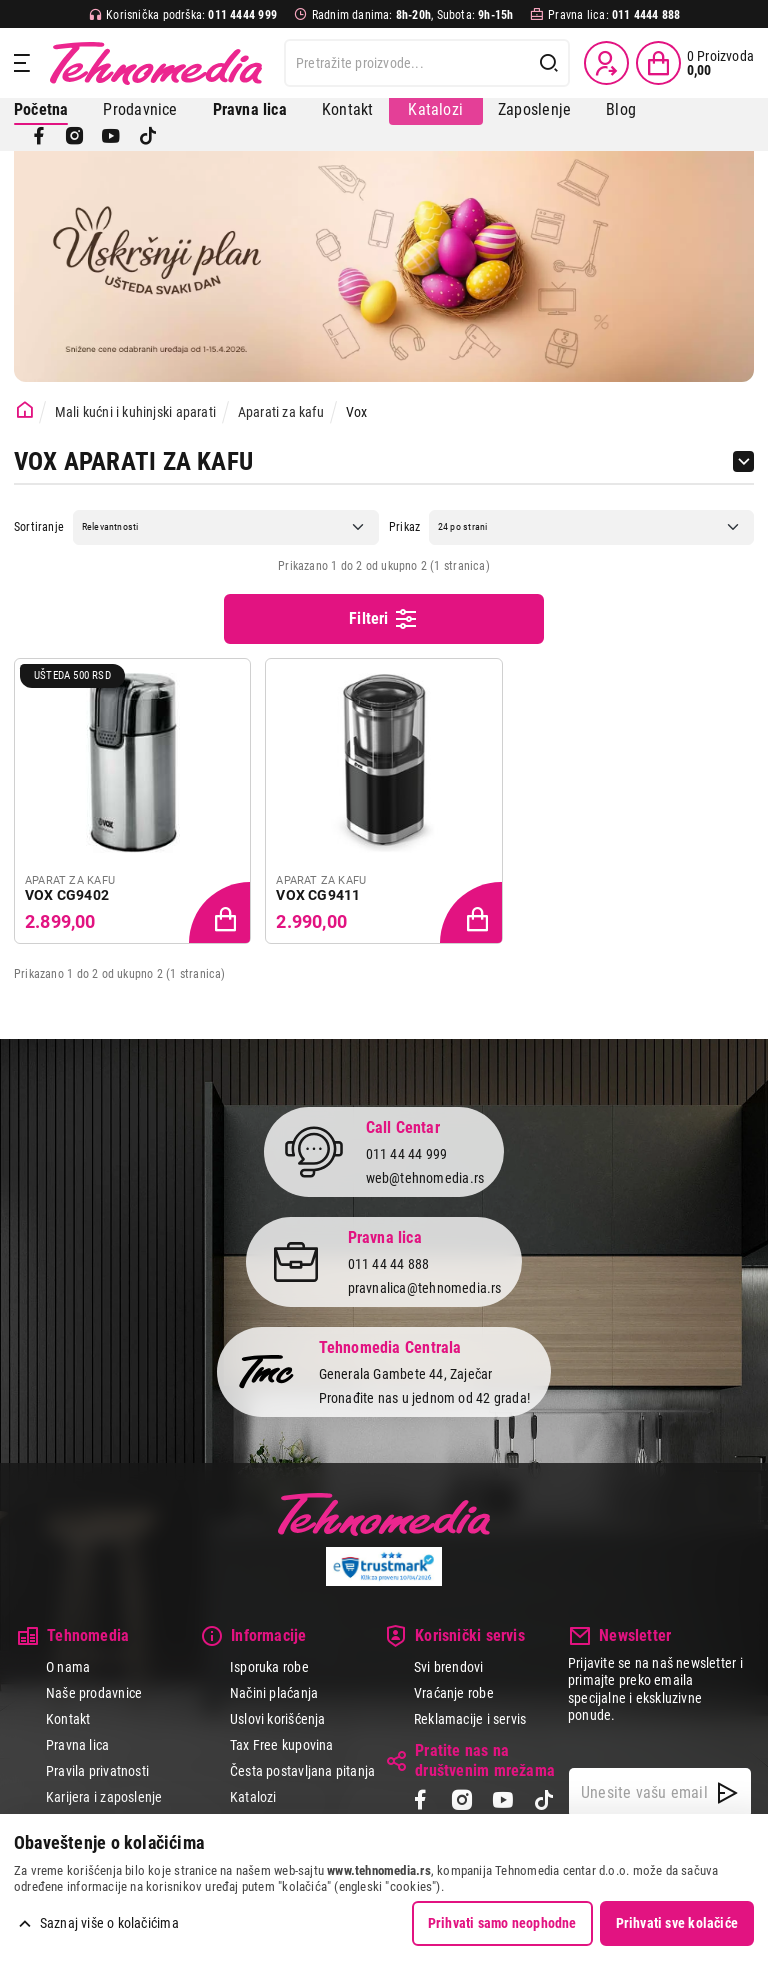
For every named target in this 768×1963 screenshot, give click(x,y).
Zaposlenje (534, 109)
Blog (621, 109)
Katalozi (435, 109)
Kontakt (347, 109)
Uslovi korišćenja (278, 1719)
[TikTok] (148, 136)
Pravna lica (77, 1745)
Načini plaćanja (274, 1693)
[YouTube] (111, 136)
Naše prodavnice (94, 1693)
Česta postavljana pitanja (302, 1771)
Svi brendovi (449, 1667)
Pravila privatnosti (97, 1771)
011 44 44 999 (407, 1154)
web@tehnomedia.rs (425, 1178)
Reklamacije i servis (470, 1719)
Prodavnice (140, 109)
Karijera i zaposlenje (104, 1797)
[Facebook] (39, 136)
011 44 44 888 (389, 1264)
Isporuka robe (269, 1667)
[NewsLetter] (727, 1793)
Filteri (384, 619)
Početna (41, 109)
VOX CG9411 (318, 895)
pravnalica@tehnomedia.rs (425, 1288)
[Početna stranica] (25, 410)
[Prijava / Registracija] (606, 63)
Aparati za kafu (281, 412)
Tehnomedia (156, 63)
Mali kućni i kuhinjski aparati (135, 412)
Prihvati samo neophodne (502, 1923)
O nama (68, 1667)
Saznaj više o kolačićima (109, 1923)
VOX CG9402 (67, 895)
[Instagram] (75, 136)
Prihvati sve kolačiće (677, 1923)
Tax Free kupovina (282, 1745)
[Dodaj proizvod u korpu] (222, 915)
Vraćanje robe (454, 1693)
